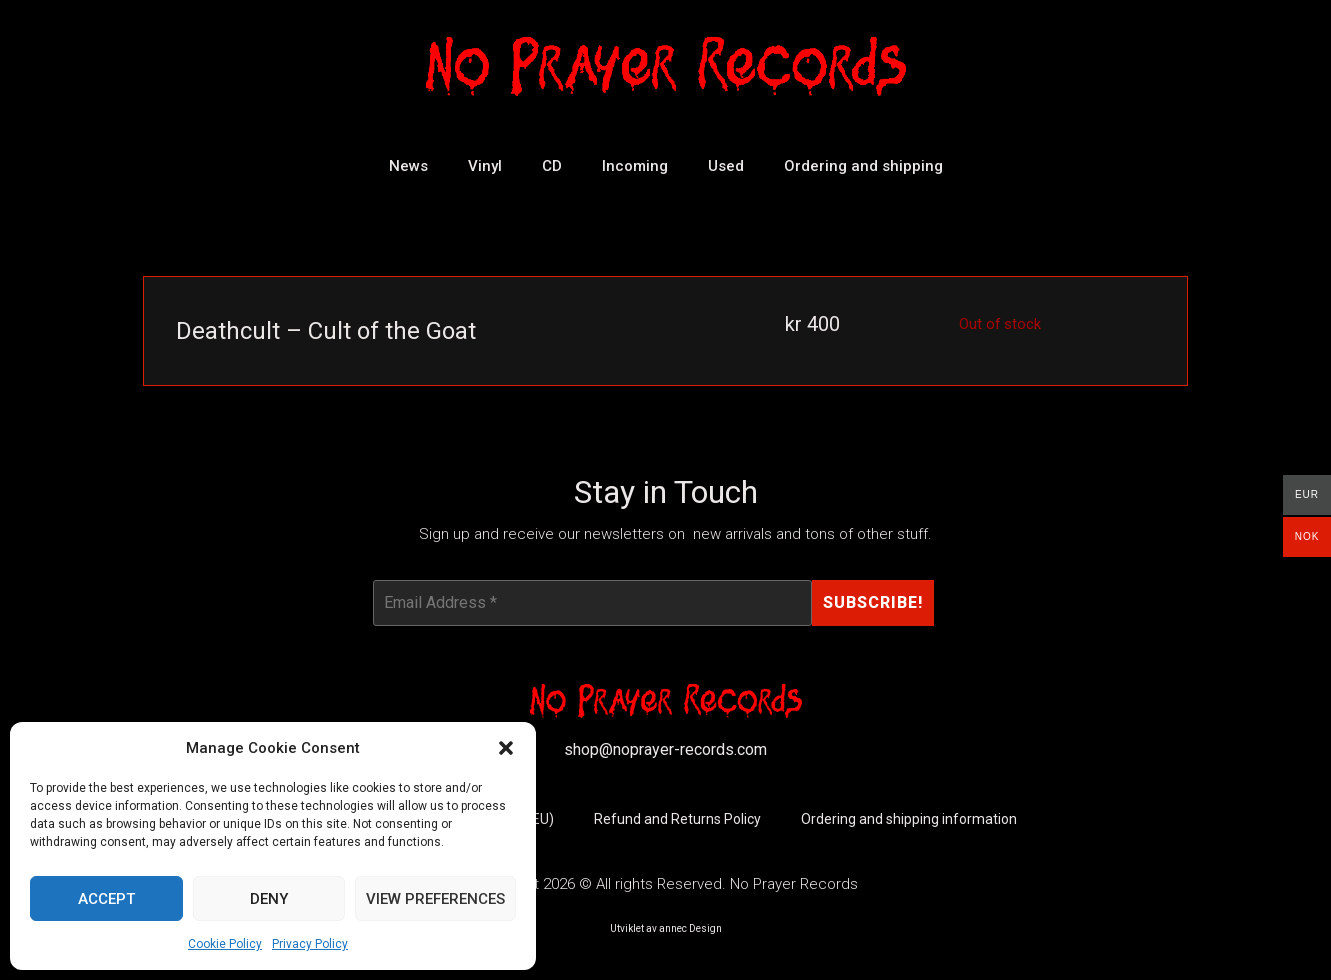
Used (726, 166)
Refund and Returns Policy (677, 820)
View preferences (435, 899)
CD (552, 166)
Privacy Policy (310, 944)
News (408, 166)
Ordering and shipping (863, 166)
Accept (106, 899)
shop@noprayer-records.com (665, 749)
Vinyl (485, 166)
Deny (269, 899)
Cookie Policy (225, 944)
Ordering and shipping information (909, 820)
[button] (506, 748)
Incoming (635, 166)
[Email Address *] (592, 603)
